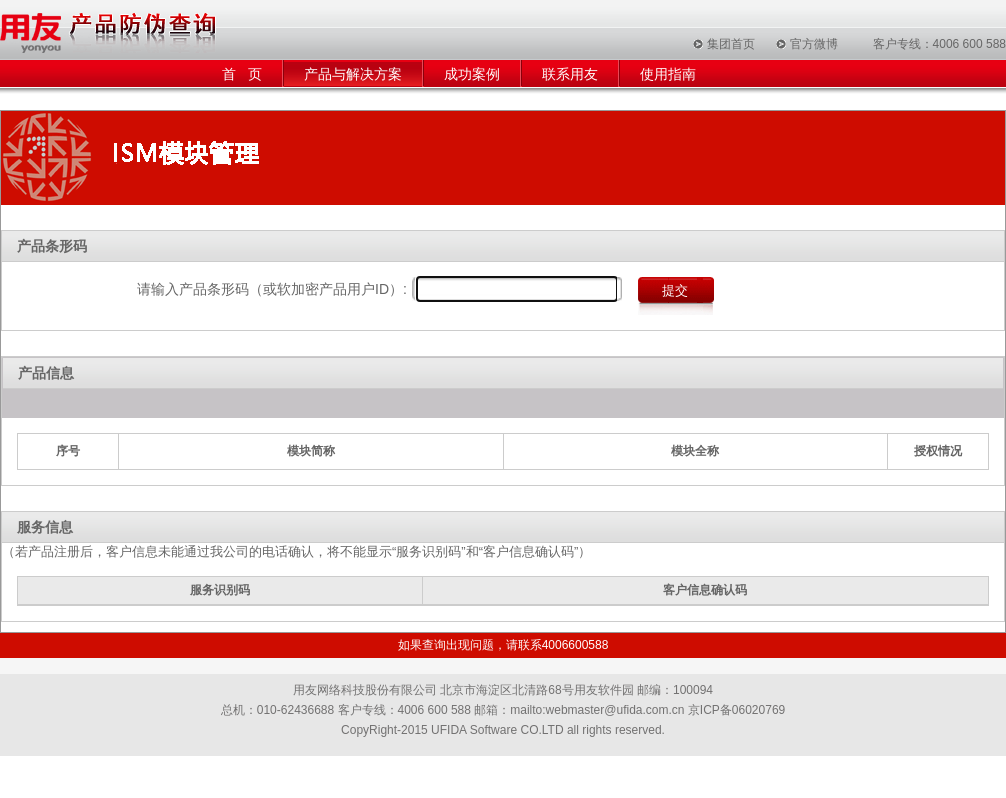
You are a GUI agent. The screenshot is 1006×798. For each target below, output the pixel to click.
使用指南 (668, 74)
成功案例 (472, 74)
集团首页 (731, 44)
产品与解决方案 (353, 74)
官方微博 (814, 44)
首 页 (242, 74)
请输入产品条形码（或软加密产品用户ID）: (272, 289)
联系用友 (570, 74)
